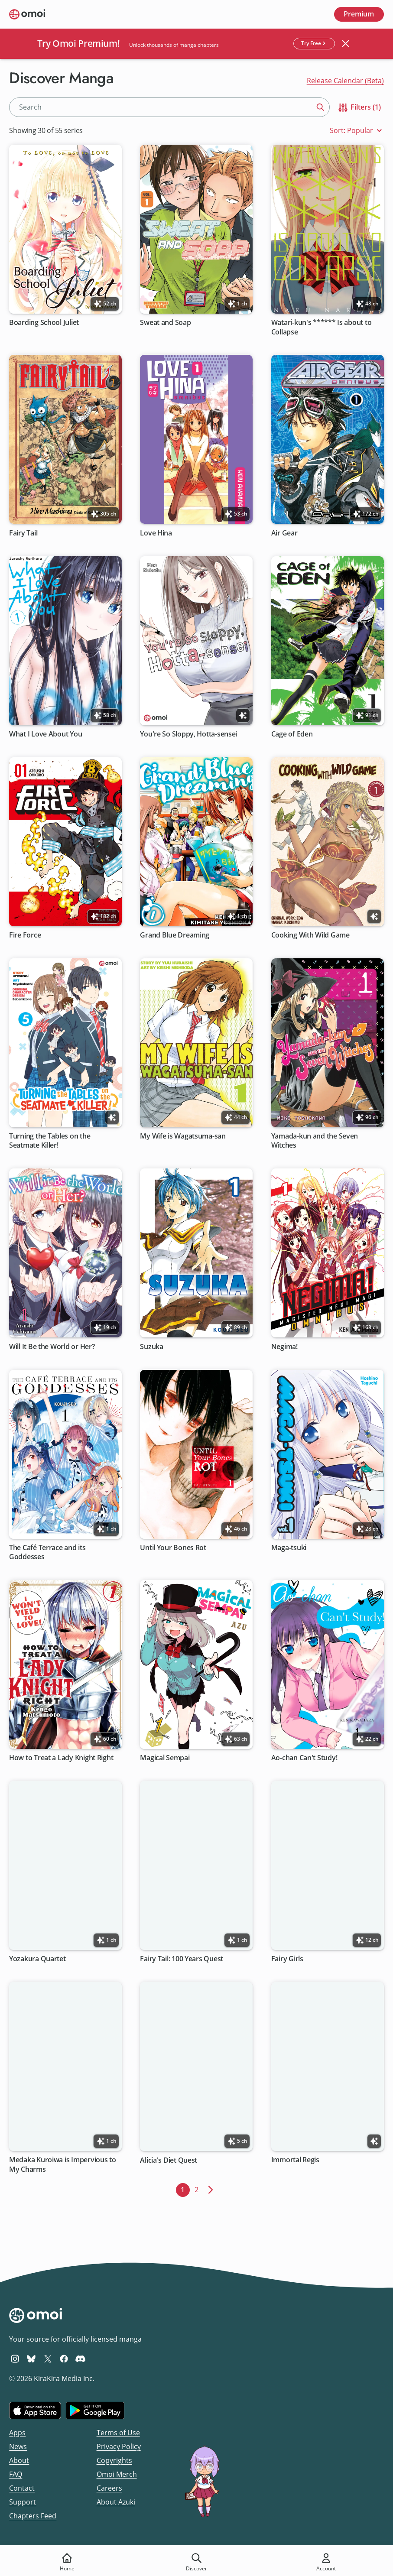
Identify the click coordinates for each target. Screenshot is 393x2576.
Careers (109, 2488)
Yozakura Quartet (37, 1958)
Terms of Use (118, 2432)
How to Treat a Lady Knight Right (61, 1757)
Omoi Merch (117, 2474)
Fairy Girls (287, 1958)
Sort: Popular (357, 130)
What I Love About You (45, 733)
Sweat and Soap (165, 322)
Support (22, 2502)
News (18, 2446)
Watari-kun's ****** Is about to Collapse (321, 327)
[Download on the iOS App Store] (35, 2410)
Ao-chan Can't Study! (304, 1757)
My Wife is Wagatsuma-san (183, 1136)
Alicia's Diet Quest (169, 2159)
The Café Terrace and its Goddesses (47, 1552)
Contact (22, 2488)
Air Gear (284, 532)
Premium (359, 14)
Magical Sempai (165, 1757)
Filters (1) (359, 108)
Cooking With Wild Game (310, 935)
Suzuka (151, 1346)
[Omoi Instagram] (15, 2358)
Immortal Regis (295, 2159)
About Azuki (116, 2502)
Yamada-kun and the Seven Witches (314, 1141)
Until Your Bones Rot (173, 1547)
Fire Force (25, 935)
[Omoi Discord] (80, 2358)
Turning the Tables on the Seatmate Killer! (49, 1141)
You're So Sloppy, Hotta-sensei (188, 733)
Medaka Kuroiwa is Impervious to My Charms (62, 2164)
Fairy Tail (23, 532)
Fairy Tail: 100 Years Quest (182, 1958)
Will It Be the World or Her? (51, 1346)
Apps (17, 2432)
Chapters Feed (32, 2516)
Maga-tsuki (288, 1547)
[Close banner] (345, 43)
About (19, 2460)
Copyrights (114, 2460)
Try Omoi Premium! (78, 43)
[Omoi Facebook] (64, 2358)
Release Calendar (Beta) (345, 80)
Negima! (284, 1346)
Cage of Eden (292, 733)
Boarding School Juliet (44, 322)
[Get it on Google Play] (95, 2410)
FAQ (15, 2474)
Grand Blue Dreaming (175, 935)
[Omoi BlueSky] (31, 2358)
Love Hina (156, 532)
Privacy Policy (119, 2446)
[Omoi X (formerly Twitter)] (48, 2358)
